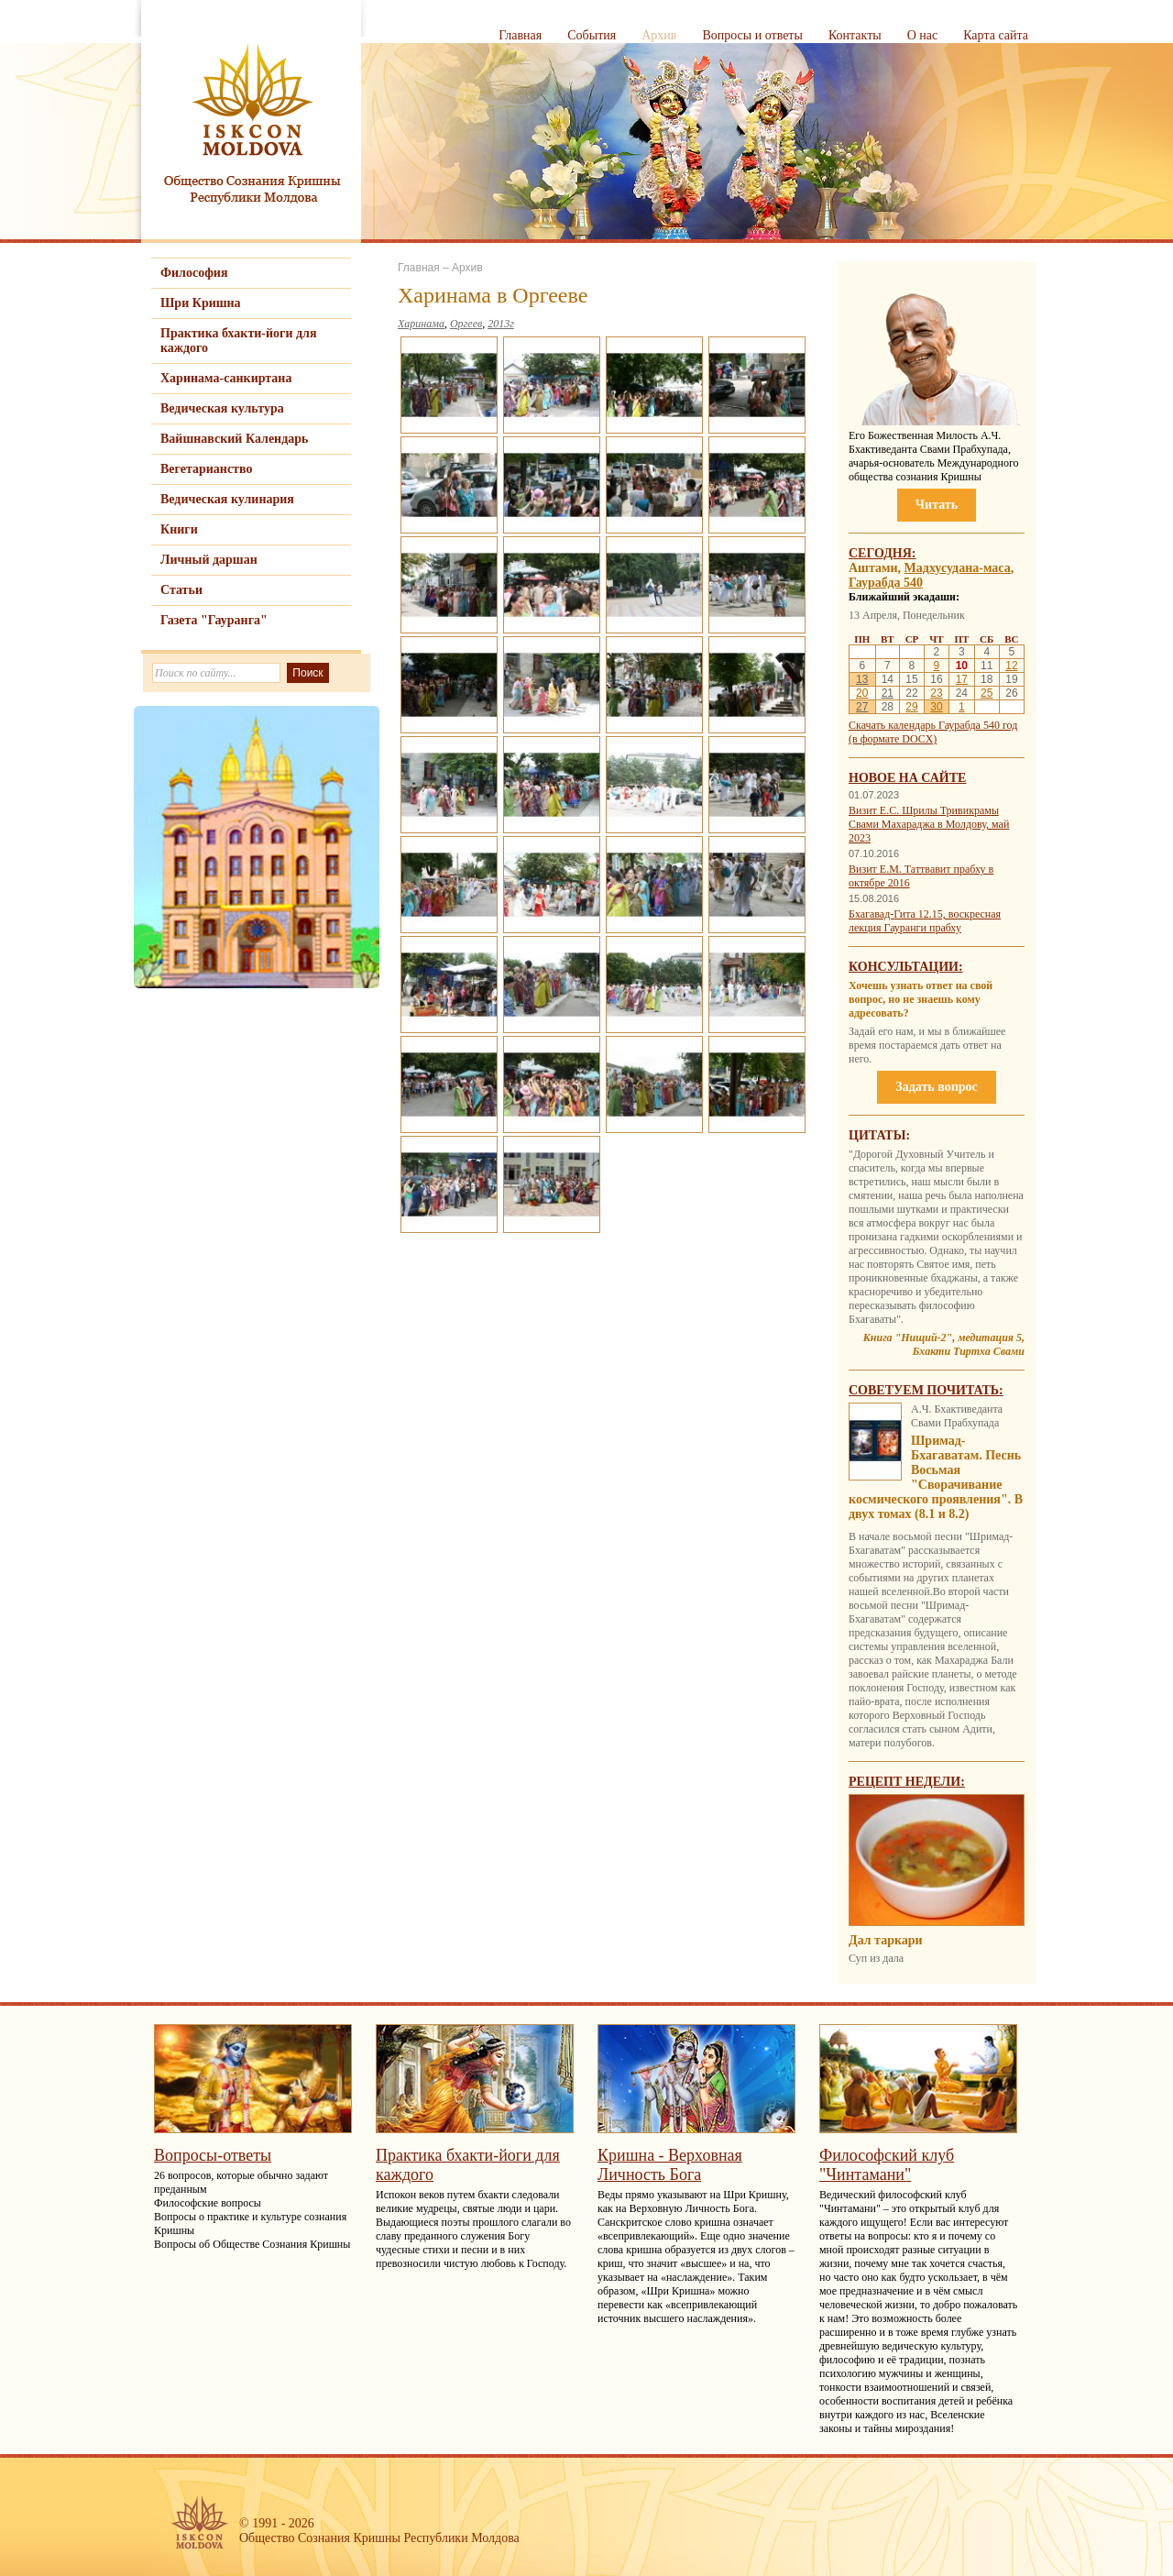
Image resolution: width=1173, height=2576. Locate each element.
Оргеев (466, 323)
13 (862, 679)
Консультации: (906, 967)
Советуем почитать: (926, 1390)
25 (986, 693)
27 (862, 706)
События (591, 35)
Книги (179, 529)
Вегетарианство (206, 469)
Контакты (855, 35)
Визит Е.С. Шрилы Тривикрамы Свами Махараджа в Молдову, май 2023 (929, 824)
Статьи (181, 590)
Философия (194, 273)
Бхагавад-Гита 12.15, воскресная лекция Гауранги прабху (925, 921)
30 (936, 706)
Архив (658, 35)
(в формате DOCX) (893, 738)
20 (862, 693)
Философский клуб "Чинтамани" (886, 2165)
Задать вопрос (936, 1087)
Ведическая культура (222, 408)
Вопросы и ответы (752, 35)
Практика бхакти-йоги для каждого (238, 340)
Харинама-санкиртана (225, 378)
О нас (922, 35)
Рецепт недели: (907, 1782)
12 (1011, 665)
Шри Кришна (200, 303)
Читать (936, 505)
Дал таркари (886, 1940)
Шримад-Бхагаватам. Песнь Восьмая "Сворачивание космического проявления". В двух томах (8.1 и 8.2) (936, 1477)
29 (911, 706)
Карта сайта (995, 35)
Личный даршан (209, 560)
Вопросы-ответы (212, 2155)
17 (962, 679)
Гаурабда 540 (886, 582)
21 (887, 693)
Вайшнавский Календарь (234, 439)
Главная (520, 35)
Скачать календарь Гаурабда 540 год (933, 725)
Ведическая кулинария (227, 499)
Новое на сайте (907, 778)
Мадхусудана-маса (957, 568)
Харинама (421, 323)
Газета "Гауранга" (214, 620)
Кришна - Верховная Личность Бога (669, 2165)
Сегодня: (882, 553)
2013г (501, 323)
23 (936, 693)
